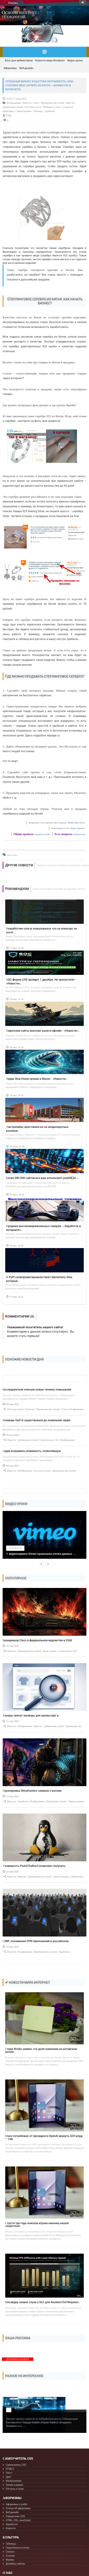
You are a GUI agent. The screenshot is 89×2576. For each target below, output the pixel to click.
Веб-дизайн (26, 68)
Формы (10, 2559)
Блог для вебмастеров (19, 60)
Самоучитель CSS (16, 2464)
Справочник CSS (15, 2516)
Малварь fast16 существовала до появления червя (36, 1420)
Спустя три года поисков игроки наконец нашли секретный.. (37, 2225)
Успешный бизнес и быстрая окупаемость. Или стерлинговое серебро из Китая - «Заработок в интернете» (39, 85)
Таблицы (11, 2543)
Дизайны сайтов (15, 2563)
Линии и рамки (14, 2484)
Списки (10, 2551)
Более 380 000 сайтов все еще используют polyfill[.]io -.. (42, 1178)
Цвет (8, 2476)
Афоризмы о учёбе (16, 2504)
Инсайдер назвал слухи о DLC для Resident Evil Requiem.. (42, 2302)
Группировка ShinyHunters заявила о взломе (32, 1790)
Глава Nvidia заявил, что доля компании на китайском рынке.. (41, 2050)
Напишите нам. (79, 834)
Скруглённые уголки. (18, 2547)
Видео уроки (75, 60)
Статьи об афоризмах (18, 2508)
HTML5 (10, 2468)
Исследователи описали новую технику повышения (37, 1389)
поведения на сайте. (42, 834)
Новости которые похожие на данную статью (44, 865)
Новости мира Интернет (50, 60)
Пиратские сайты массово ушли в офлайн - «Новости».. (42, 1030)
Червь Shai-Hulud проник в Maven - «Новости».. (37, 1078)
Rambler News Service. (76, 823)
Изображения (13, 2480)
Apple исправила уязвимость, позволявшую (32, 1451)
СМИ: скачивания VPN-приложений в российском (36, 1941)
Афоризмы (10, 68)
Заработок (12, 2524)
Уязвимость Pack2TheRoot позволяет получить (34, 1866)
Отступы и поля (15, 2488)
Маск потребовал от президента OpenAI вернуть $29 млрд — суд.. (44, 2137)
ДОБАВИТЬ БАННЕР (17, 2359)
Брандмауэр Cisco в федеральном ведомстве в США (37, 1640)
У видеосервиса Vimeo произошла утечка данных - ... (41, 1553)
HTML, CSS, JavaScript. (18, 2520)
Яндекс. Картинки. (78, 828)
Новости (11, 2528)
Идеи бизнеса (12, 855)
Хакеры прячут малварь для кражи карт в (31, 1715)
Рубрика (13, 3)
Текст (9, 2472)
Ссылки (10, 2555)
